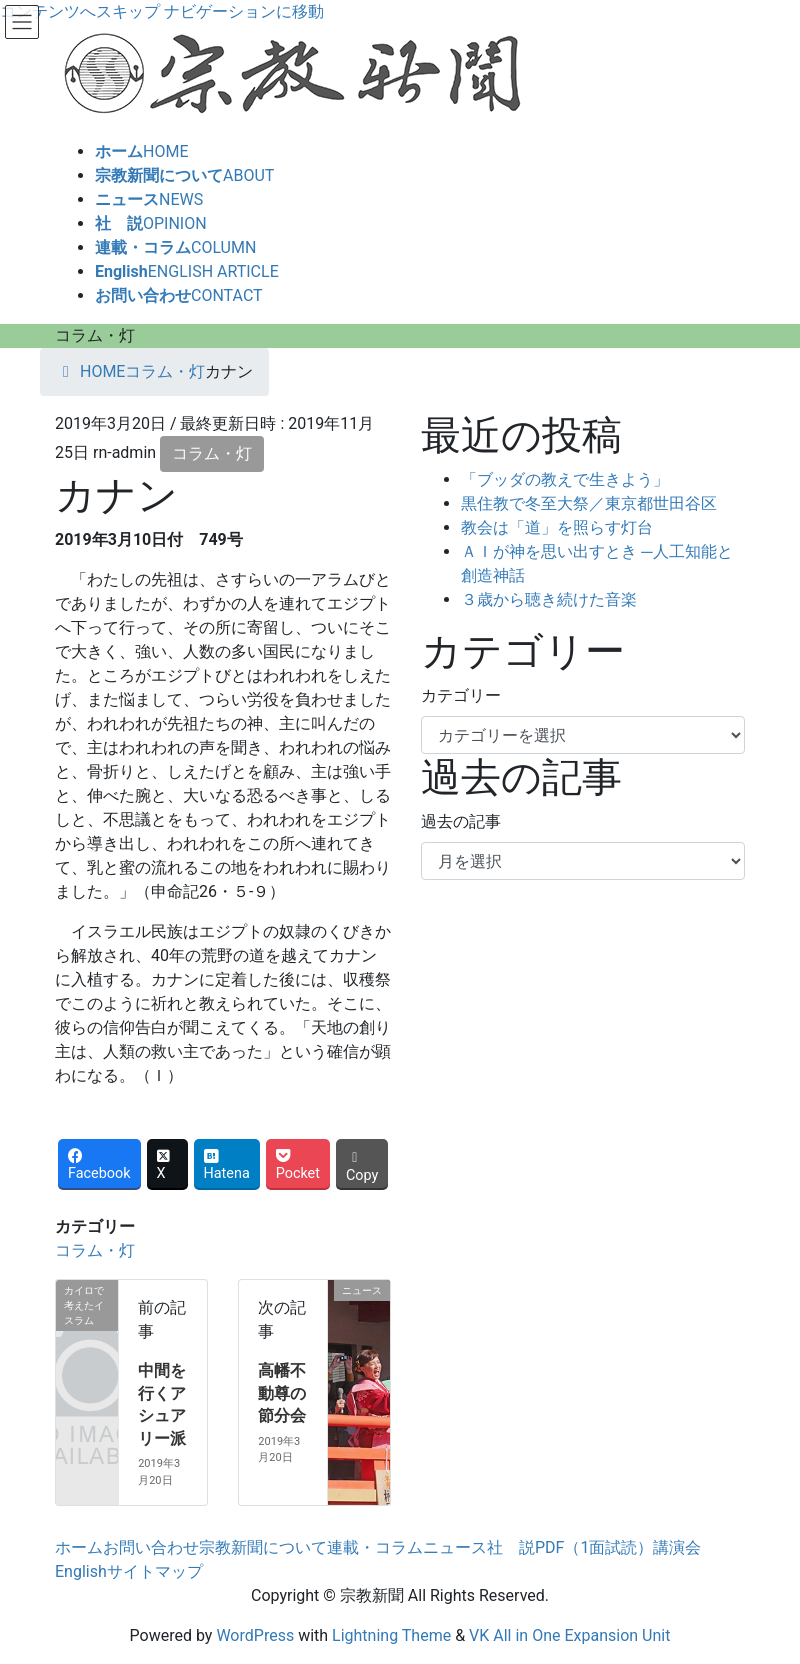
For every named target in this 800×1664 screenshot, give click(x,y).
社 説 (511, 1547)
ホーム (79, 1547)
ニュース (455, 1547)
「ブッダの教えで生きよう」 (565, 479)
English (81, 1571)
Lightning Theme (391, 1635)
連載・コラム (375, 1547)
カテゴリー (461, 695)
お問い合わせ (151, 1547)
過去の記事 (461, 821)
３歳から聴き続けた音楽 (549, 599)
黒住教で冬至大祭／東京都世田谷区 (589, 503)
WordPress (255, 1635)
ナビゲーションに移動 (244, 11)
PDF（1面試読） (594, 1547)
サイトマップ (155, 1571)
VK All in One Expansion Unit (569, 1635)
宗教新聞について (263, 1547)
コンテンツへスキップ (80, 11)
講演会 (677, 1547)
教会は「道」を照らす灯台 (557, 527)
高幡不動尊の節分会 (282, 1393)
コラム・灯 (212, 453)
